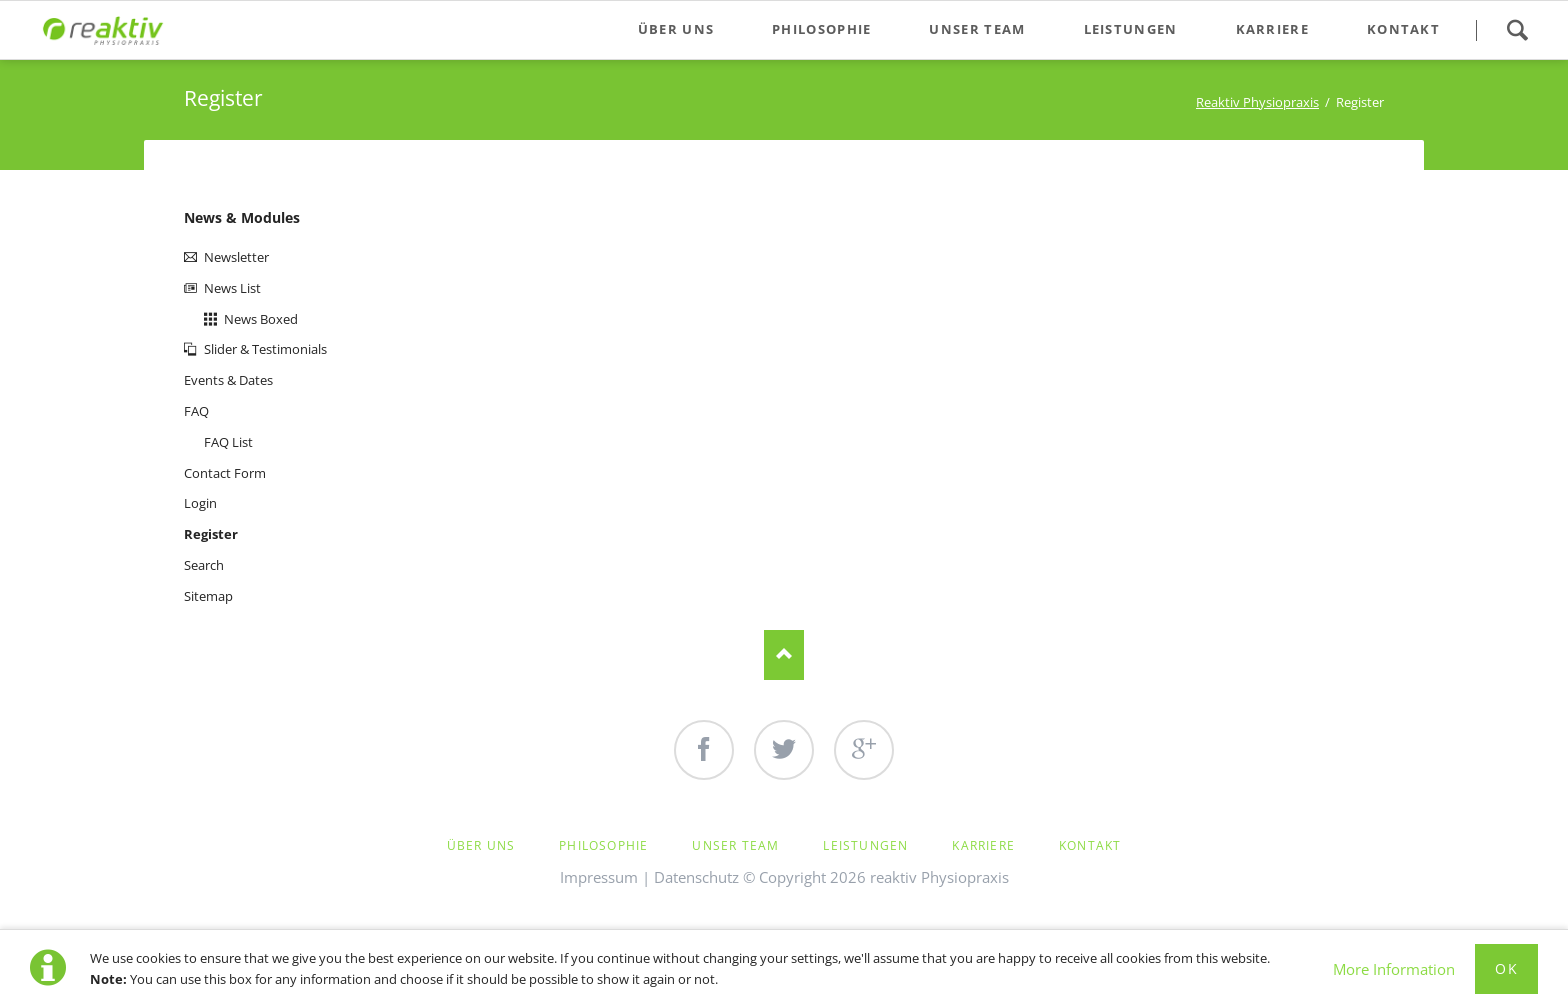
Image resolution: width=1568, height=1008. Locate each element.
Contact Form (225, 473)
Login (200, 503)
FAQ (196, 411)
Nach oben (784, 655)
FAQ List (228, 442)
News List (232, 288)
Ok (1506, 968)
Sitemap (208, 596)
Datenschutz (696, 877)
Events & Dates (228, 380)
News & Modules (242, 217)
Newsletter (236, 257)
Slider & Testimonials (265, 349)
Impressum (599, 877)
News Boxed (261, 319)
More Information (1394, 969)
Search (1517, 30)
